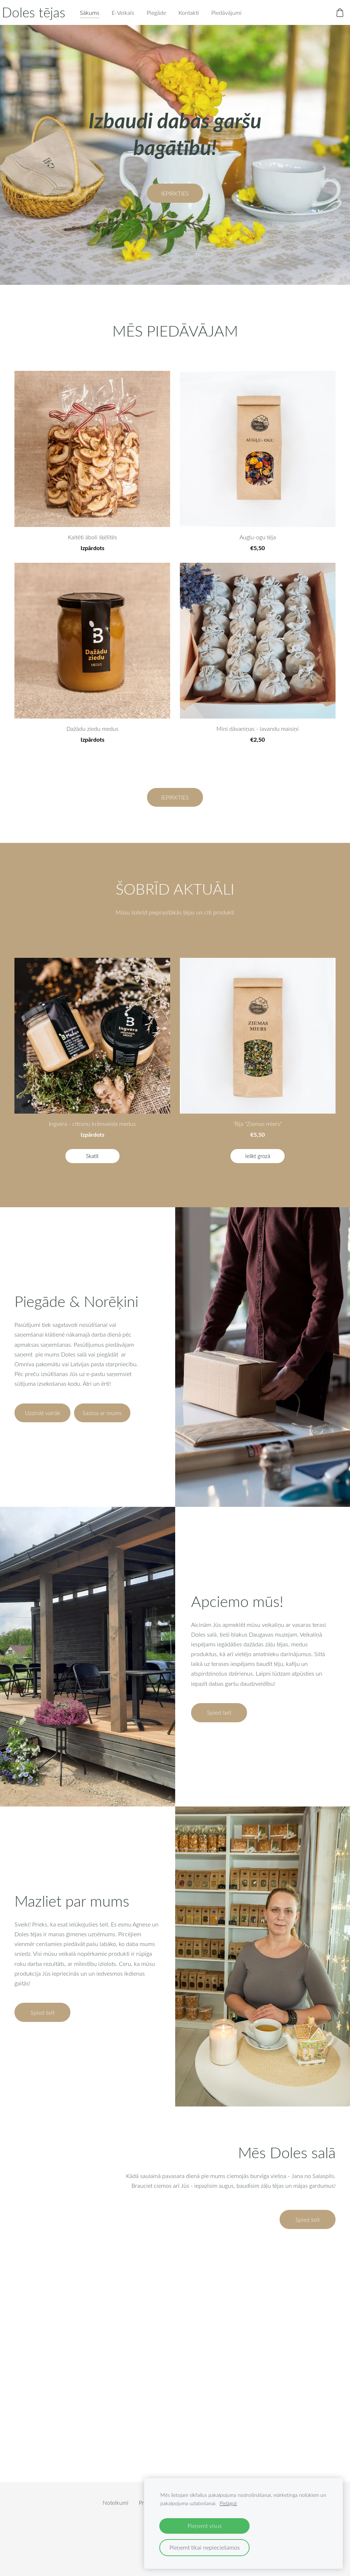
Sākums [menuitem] (102, 18)
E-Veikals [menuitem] (135, 18)
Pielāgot (228, 2503)
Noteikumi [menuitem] (116, 2513)
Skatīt (92, 1166)
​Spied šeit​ (219, 1723)
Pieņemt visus (204, 2525)
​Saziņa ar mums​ (102, 1424)
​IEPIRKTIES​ (175, 204)
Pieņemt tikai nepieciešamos (204, 2547)
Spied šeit (307, 2230)
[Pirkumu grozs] (327, 17)
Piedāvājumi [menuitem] (239, 18)
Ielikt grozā (257, 1166)
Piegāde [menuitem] (169, 18)
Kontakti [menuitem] (201, 18)
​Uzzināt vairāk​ (42, 1424)
